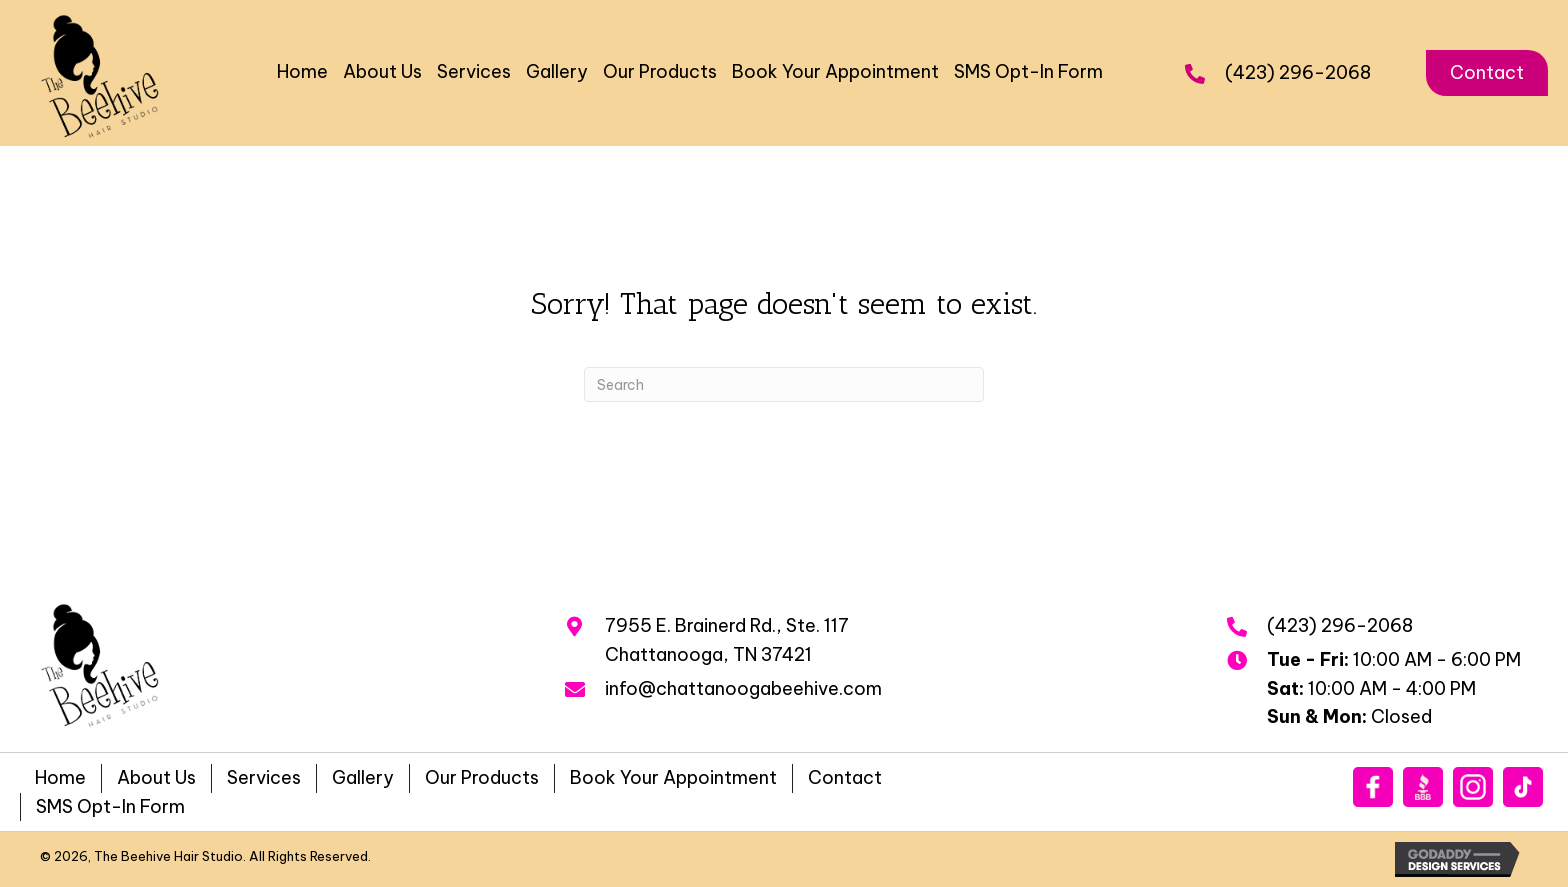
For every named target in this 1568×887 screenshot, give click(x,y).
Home (60, 777)
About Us (156, 777)
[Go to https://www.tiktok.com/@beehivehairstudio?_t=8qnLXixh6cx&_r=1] (1523, 787)
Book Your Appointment (673, 777)
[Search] (784, 384)
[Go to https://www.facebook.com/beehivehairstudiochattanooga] (1373, 787)
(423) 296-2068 (1298, 72)
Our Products (482, 777)
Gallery (363, 777)
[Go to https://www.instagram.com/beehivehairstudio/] (1473, 787)
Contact (845, 777)
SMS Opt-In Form (110, 806)
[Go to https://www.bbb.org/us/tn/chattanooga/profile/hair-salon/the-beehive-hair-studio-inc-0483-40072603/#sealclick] (1423, 787)
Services (264, 777)
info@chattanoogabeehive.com (743, 688)
